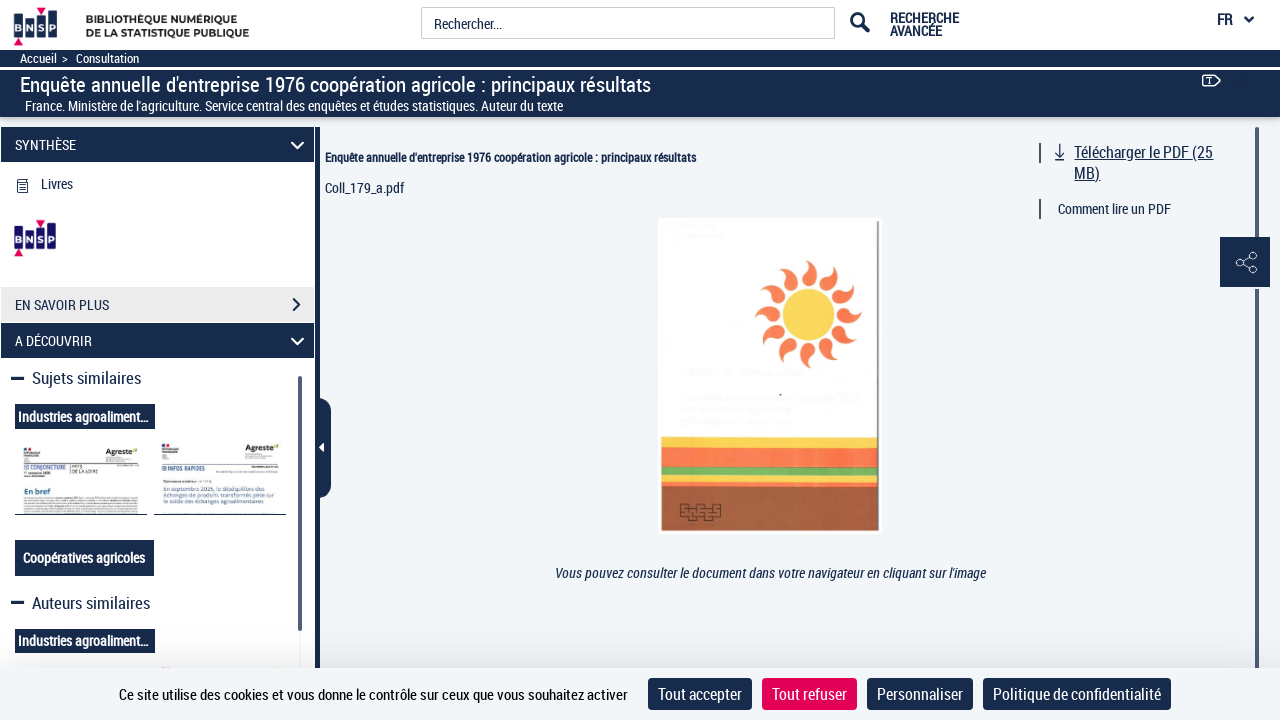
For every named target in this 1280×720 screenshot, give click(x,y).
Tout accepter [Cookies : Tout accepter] (700, 694)
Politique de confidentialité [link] (1077, 694)
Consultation (107, 58)
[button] (1245, 263)
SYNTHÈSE (163, 144)
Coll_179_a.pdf (364, 187)
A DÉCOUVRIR (163, 340)
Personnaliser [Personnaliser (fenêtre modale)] (920, 694)
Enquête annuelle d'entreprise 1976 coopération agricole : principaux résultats (510, 157)
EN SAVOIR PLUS (164, 305)
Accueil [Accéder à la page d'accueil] (38, 58)
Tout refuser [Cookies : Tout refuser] (809, 694)
